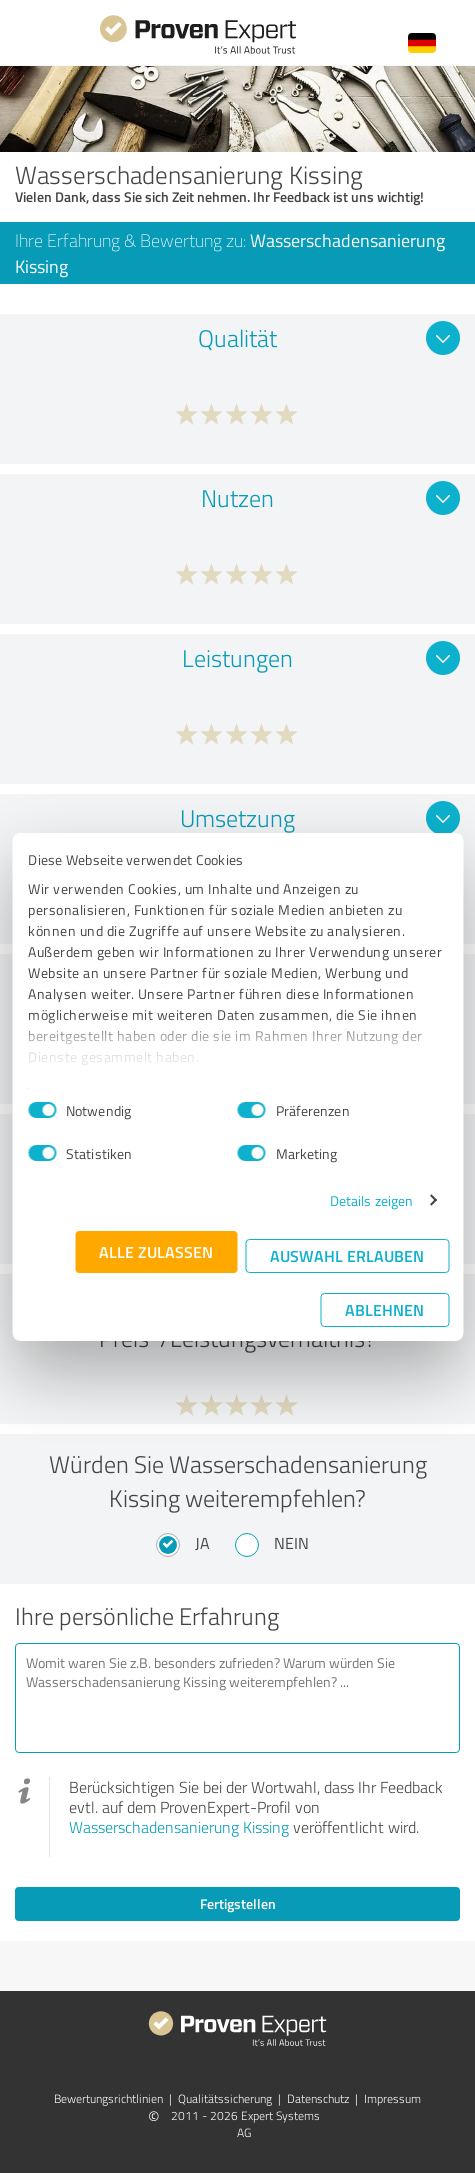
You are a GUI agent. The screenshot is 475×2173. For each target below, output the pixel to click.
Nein (291, 1543)
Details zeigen (371, 1200)
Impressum (392, 2098)
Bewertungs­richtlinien (108, 2098)
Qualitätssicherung (225, 2098)
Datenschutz (318, 2098)
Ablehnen (384, 1309)
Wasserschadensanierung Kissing (179, 1827)
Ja (202, 1543)
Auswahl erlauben (347, 1255)
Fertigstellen (238, 1903)
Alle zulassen (156, 1251)
